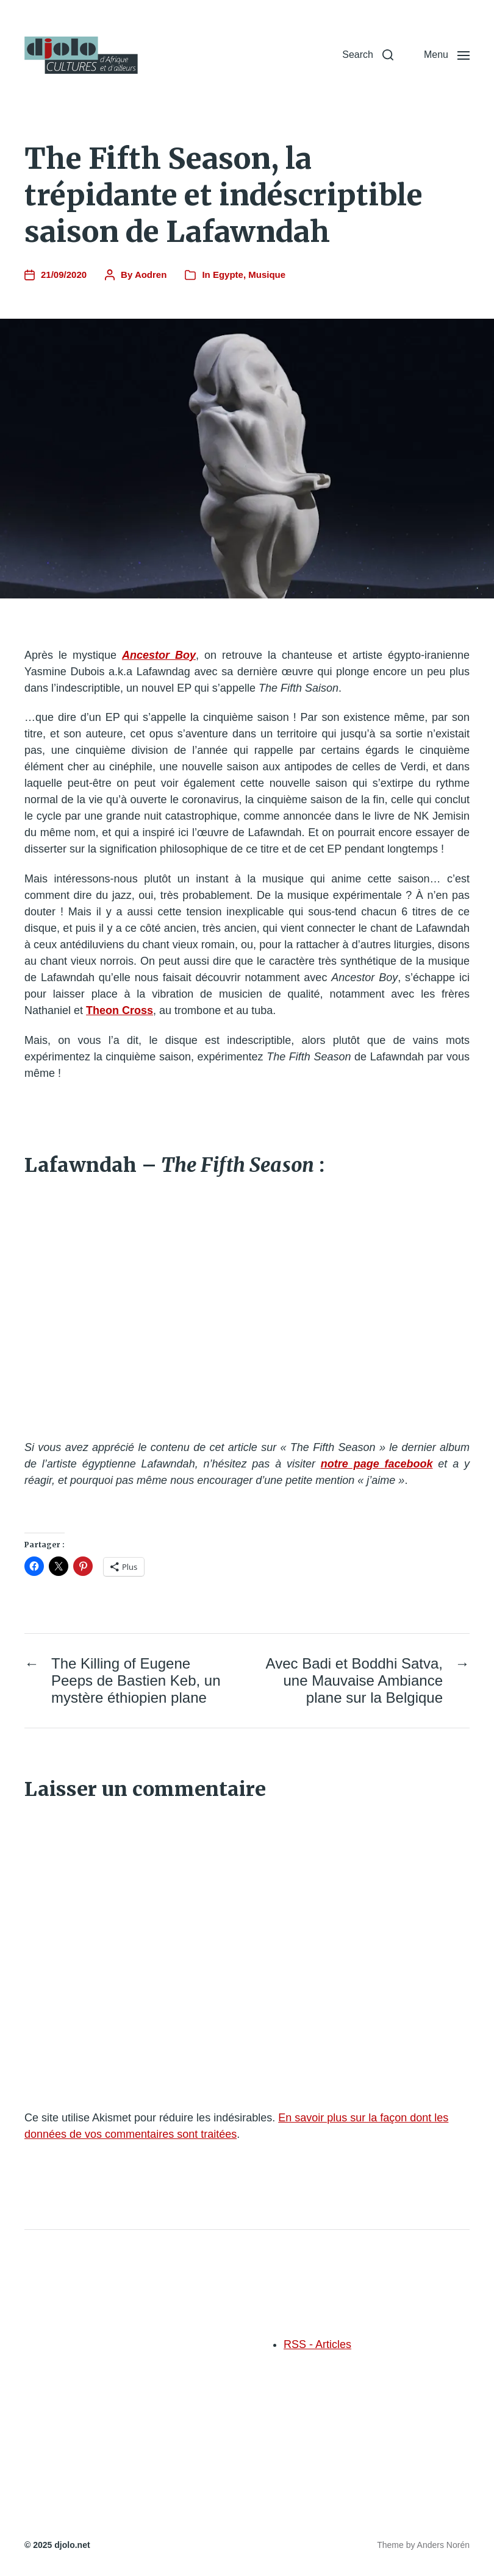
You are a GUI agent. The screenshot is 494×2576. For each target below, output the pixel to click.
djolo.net (72, 2545)
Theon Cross (119, 1010)
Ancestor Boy (159, 655)
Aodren (151, 274)
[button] (368, 54)
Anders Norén (443, 2545)
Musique (266, 274)
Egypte (228, 274)
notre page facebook (377, 1464)
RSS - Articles (317, 2344)
